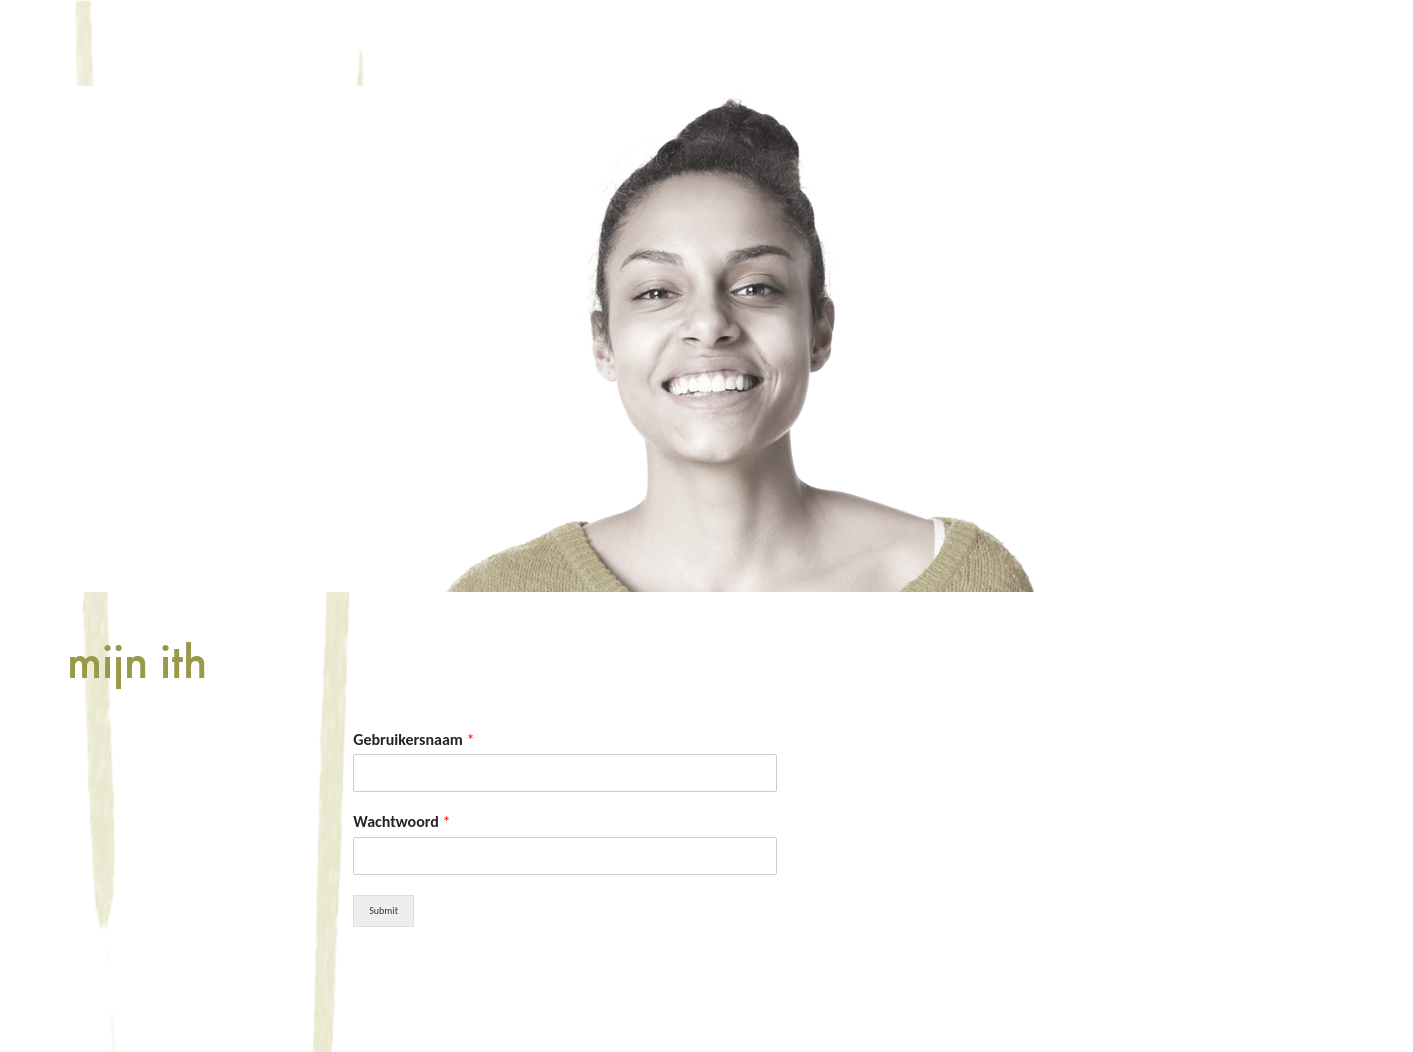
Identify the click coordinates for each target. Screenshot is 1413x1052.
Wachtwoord (401, 821)
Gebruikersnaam (413, 739)
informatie (367, 42)
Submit (383, 910)
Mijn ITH (750, 42)
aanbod (507, 42)
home (237, 42)
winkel (626, 42)
